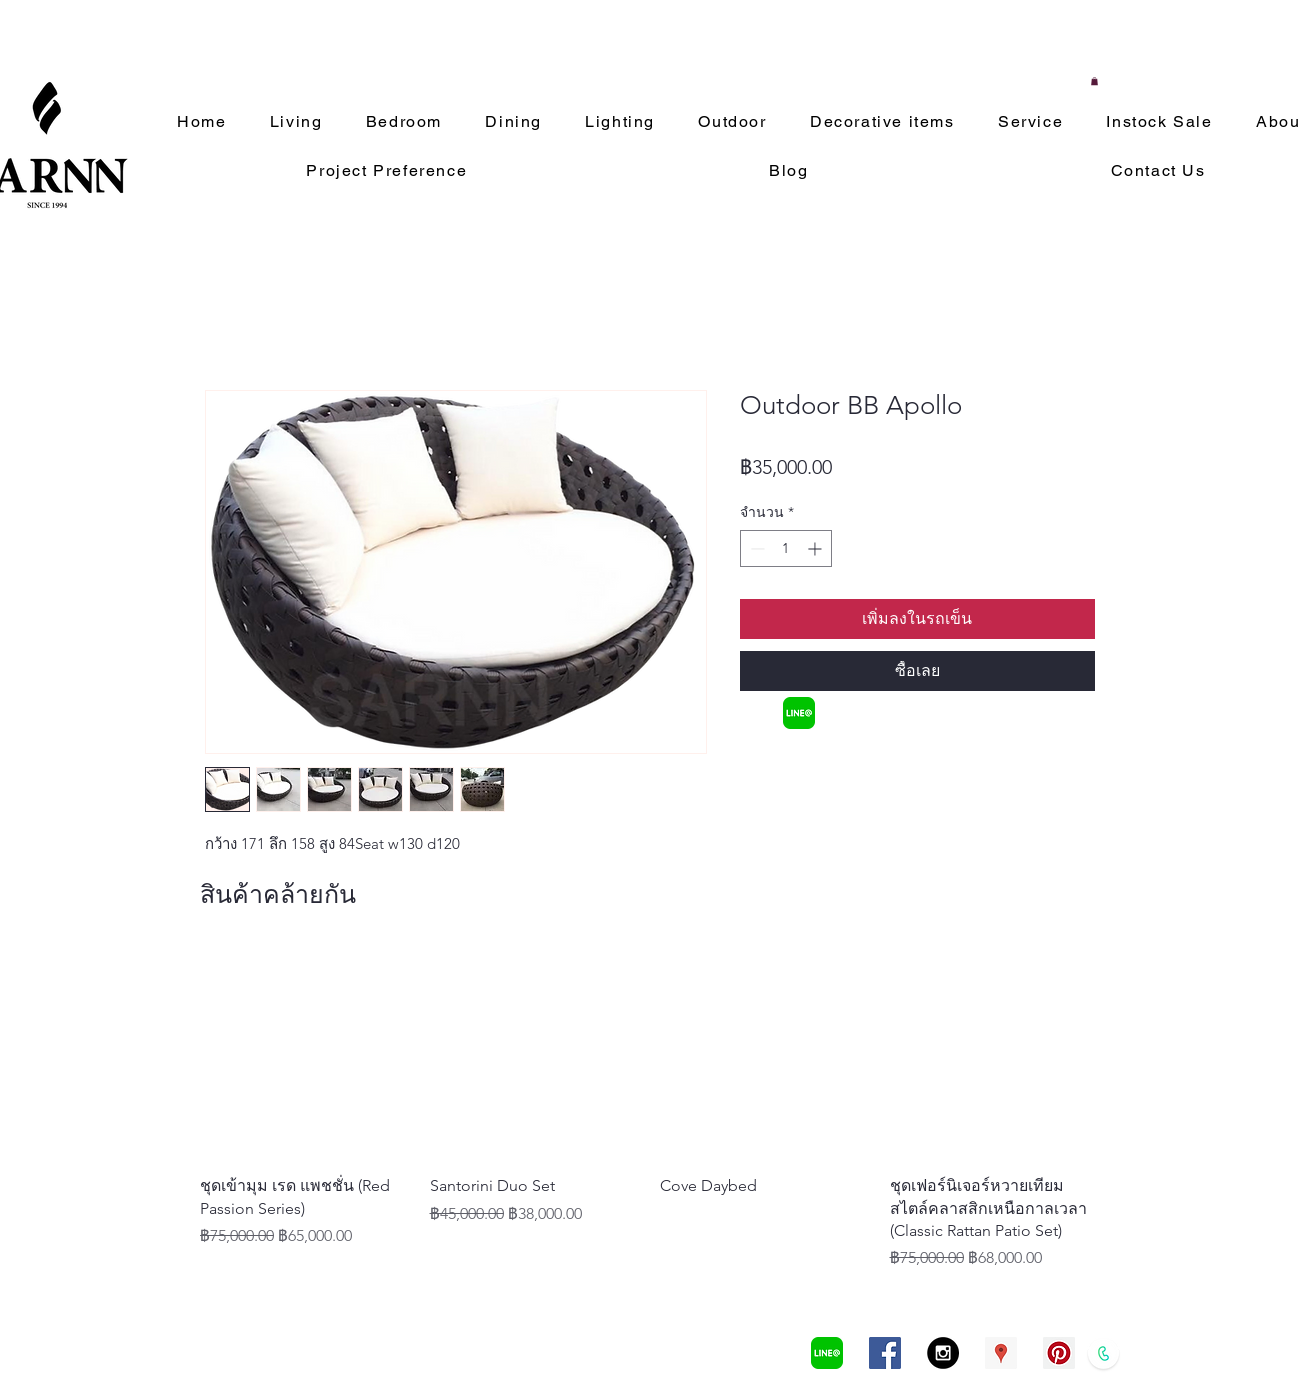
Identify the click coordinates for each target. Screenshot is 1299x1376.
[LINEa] (799, 713)
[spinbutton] (786, 548)
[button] (1094, 81)
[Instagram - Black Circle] (943, 1353)
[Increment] (816, 548)
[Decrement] (755, 548)
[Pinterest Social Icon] (1059, 1353)
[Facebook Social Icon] (885, 1353)
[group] (650, 1109)
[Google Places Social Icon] (1001, 1353)
